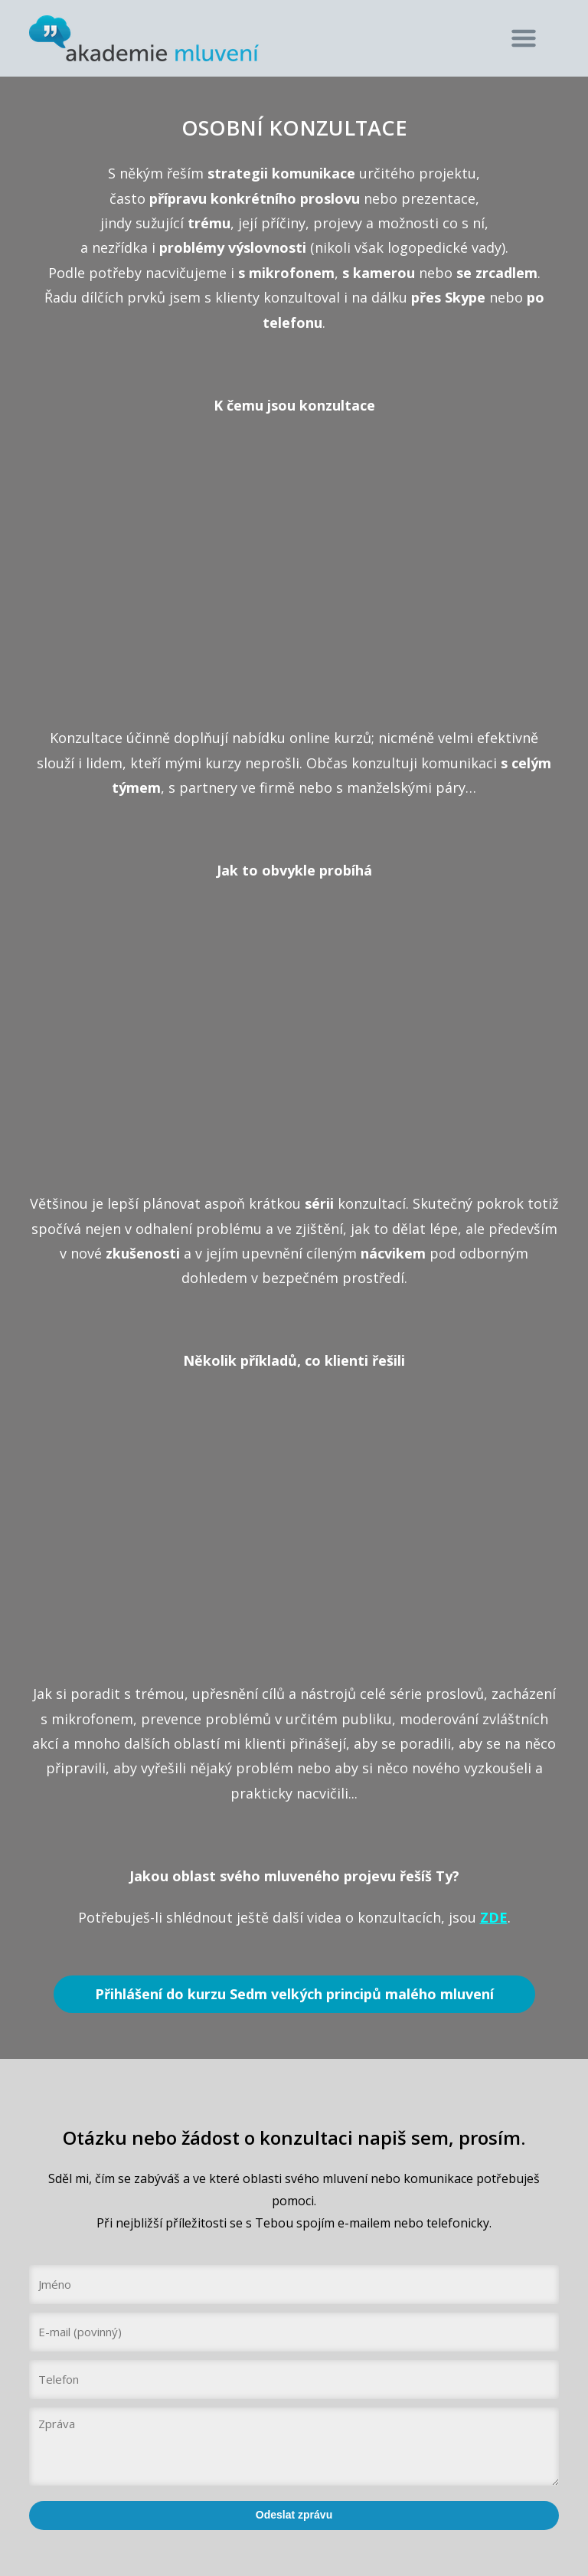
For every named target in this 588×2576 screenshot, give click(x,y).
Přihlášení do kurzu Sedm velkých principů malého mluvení (294, 1994)
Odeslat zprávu (294, 2515)
